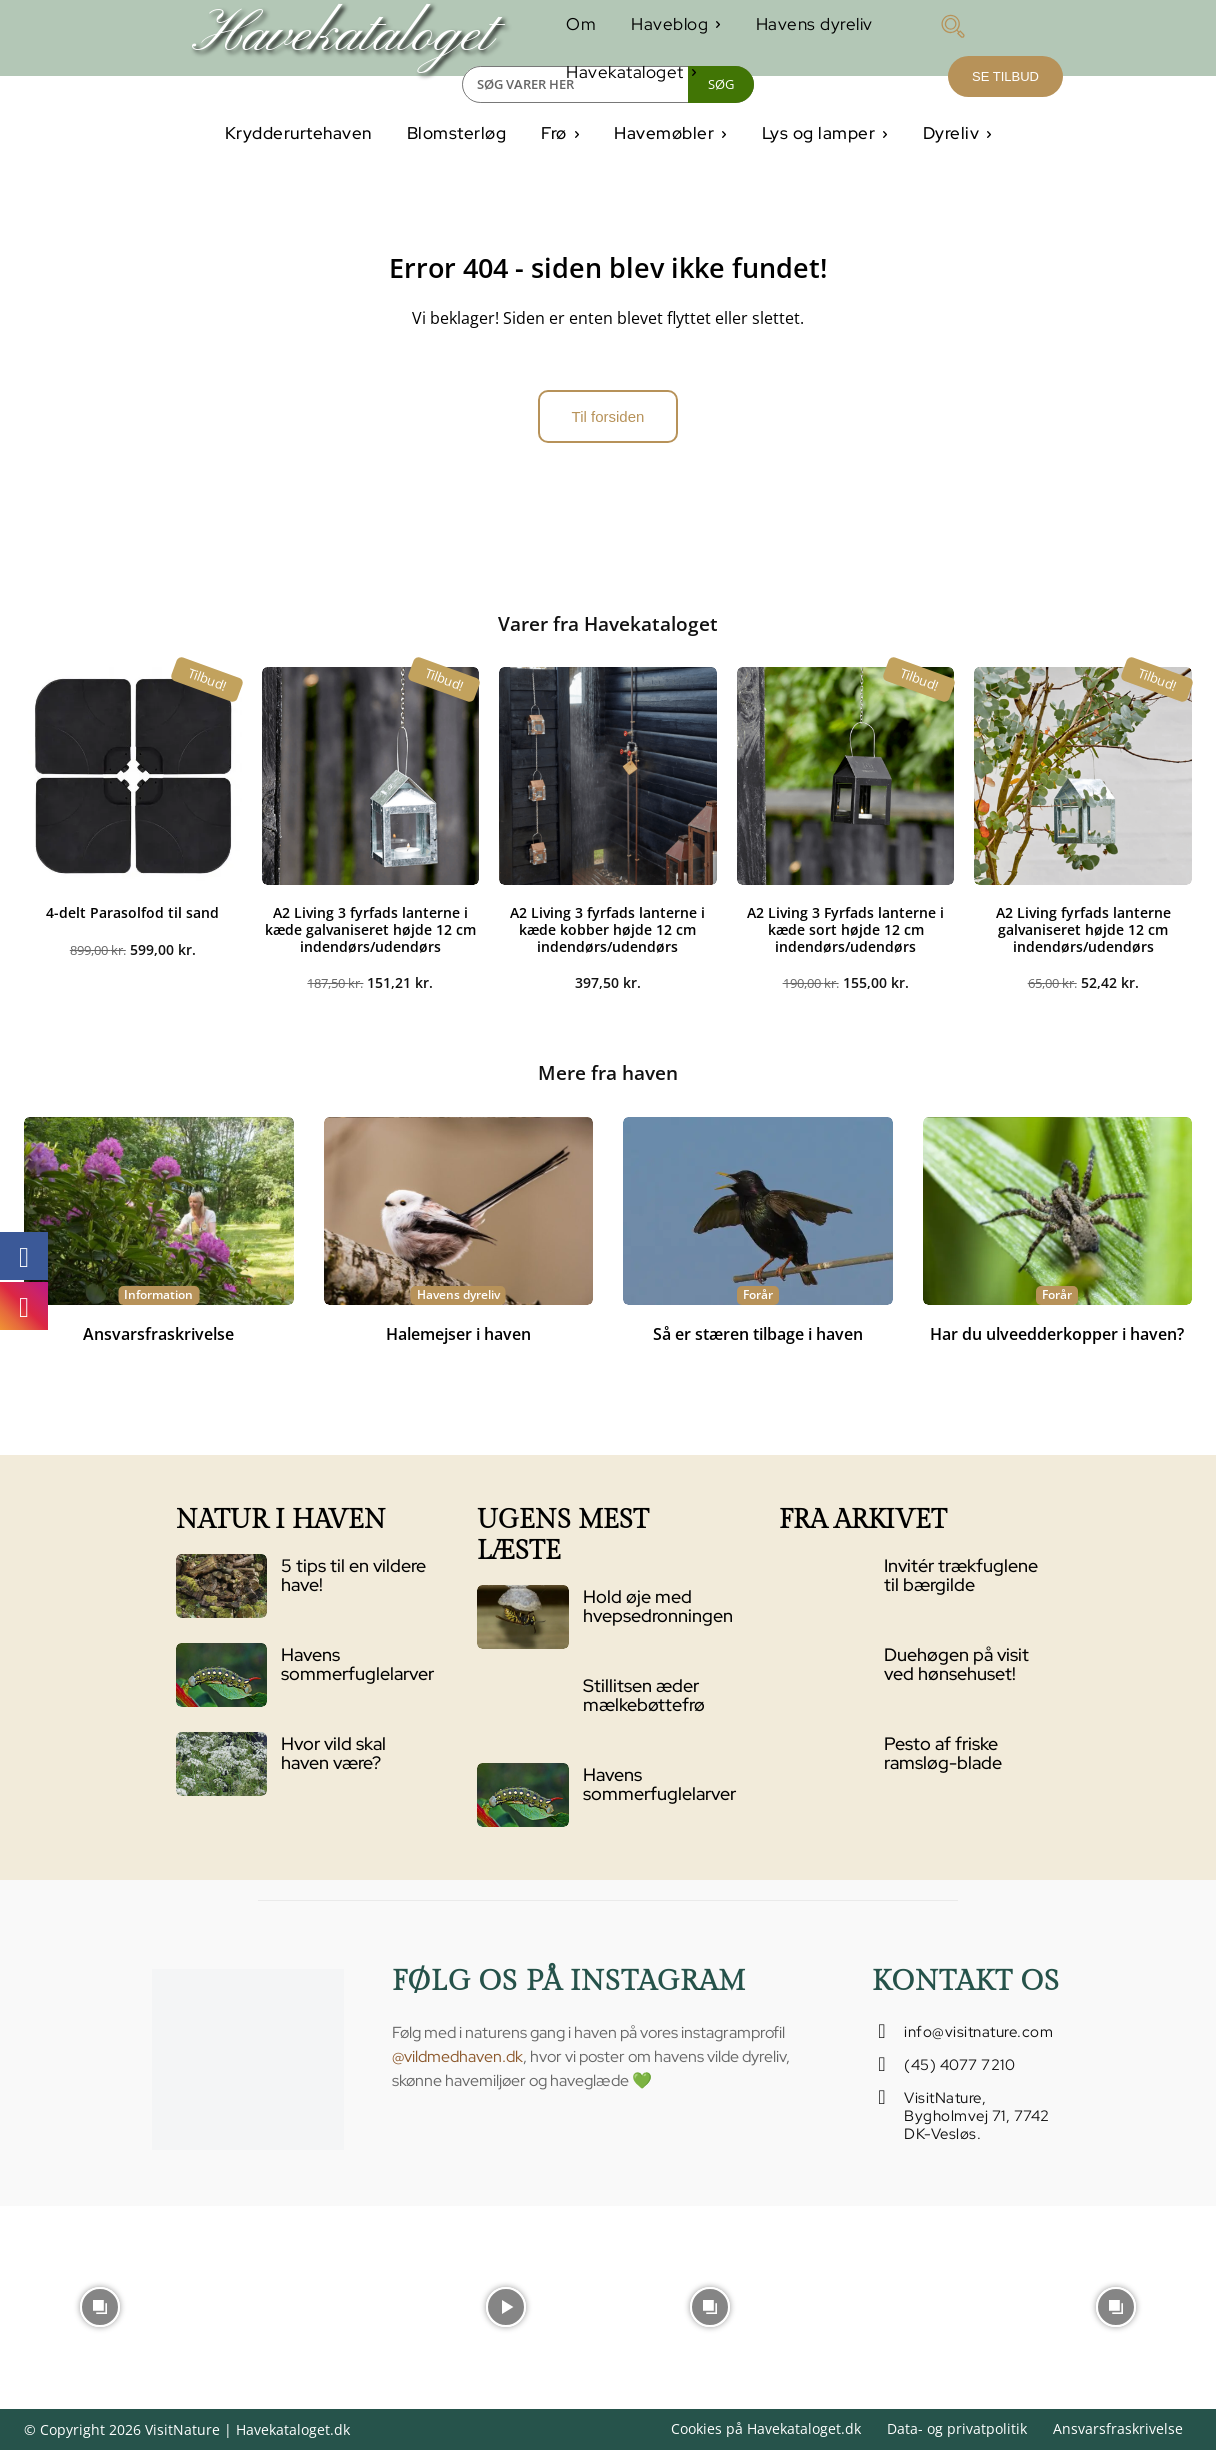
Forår (758, 1303)
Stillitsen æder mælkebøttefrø (644, 1703)
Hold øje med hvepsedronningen (658, 1614)
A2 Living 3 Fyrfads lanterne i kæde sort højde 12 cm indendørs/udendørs (845, 936)
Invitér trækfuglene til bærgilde (961, 1583)
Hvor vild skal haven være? (333, 1761)
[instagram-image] (99, 2313)
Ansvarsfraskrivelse (158, 1343)
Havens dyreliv (458, 1303)
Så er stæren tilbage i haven (758, 1343)
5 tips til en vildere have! (353, 1583)
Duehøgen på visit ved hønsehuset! (956, 1672)
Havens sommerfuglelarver (357, 1672)
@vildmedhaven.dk (457, 2064)
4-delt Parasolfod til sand (132, 919)
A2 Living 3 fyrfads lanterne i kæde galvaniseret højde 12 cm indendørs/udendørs (370, 936)
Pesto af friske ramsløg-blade (943, 1761)
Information (158, 1303)
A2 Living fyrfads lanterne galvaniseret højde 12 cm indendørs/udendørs (1083, 936)
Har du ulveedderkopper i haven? (1057, 1343)
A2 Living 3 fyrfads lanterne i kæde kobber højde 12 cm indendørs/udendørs (607, 936)
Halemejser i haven (458, 1343)
